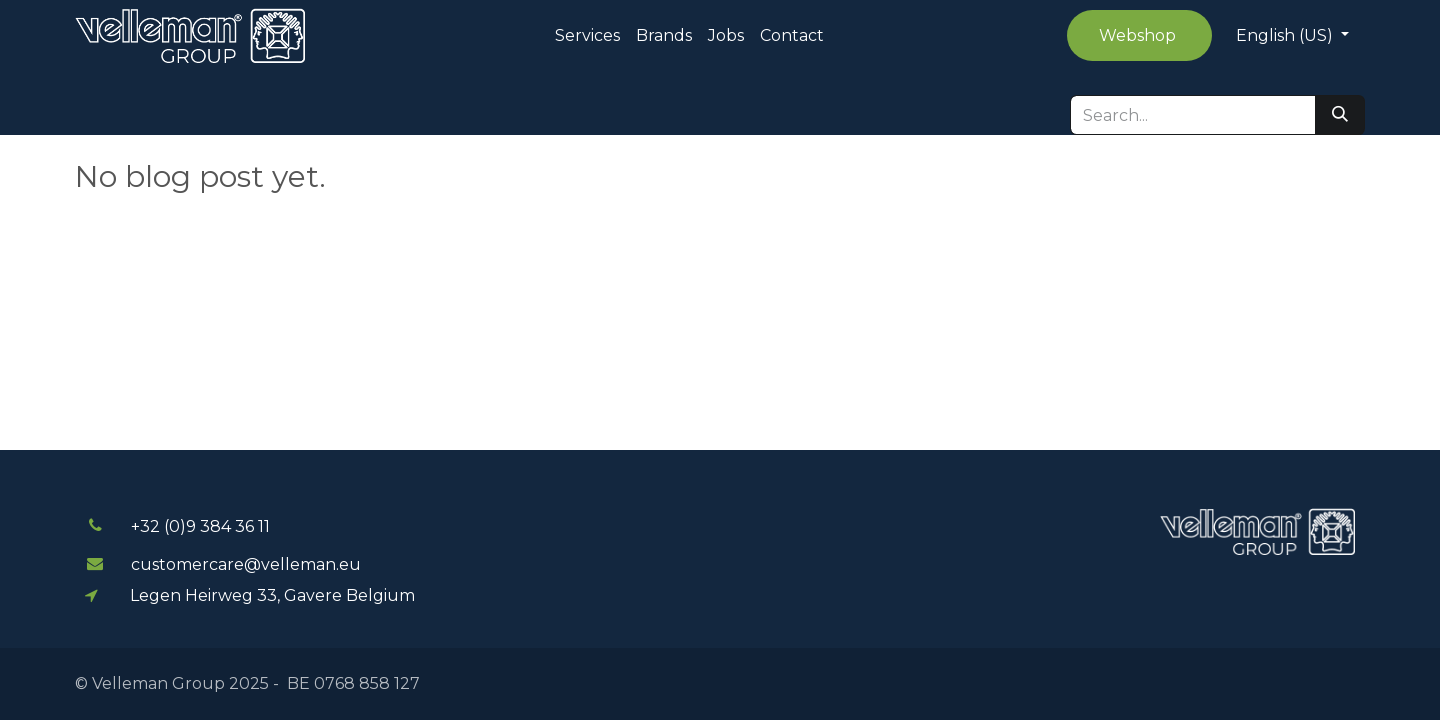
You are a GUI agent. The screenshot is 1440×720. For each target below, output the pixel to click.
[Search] (1340, 115)
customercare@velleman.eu (246, 564)
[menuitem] (587, 36)
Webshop (1139, 35)
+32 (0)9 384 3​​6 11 (200, 526)
